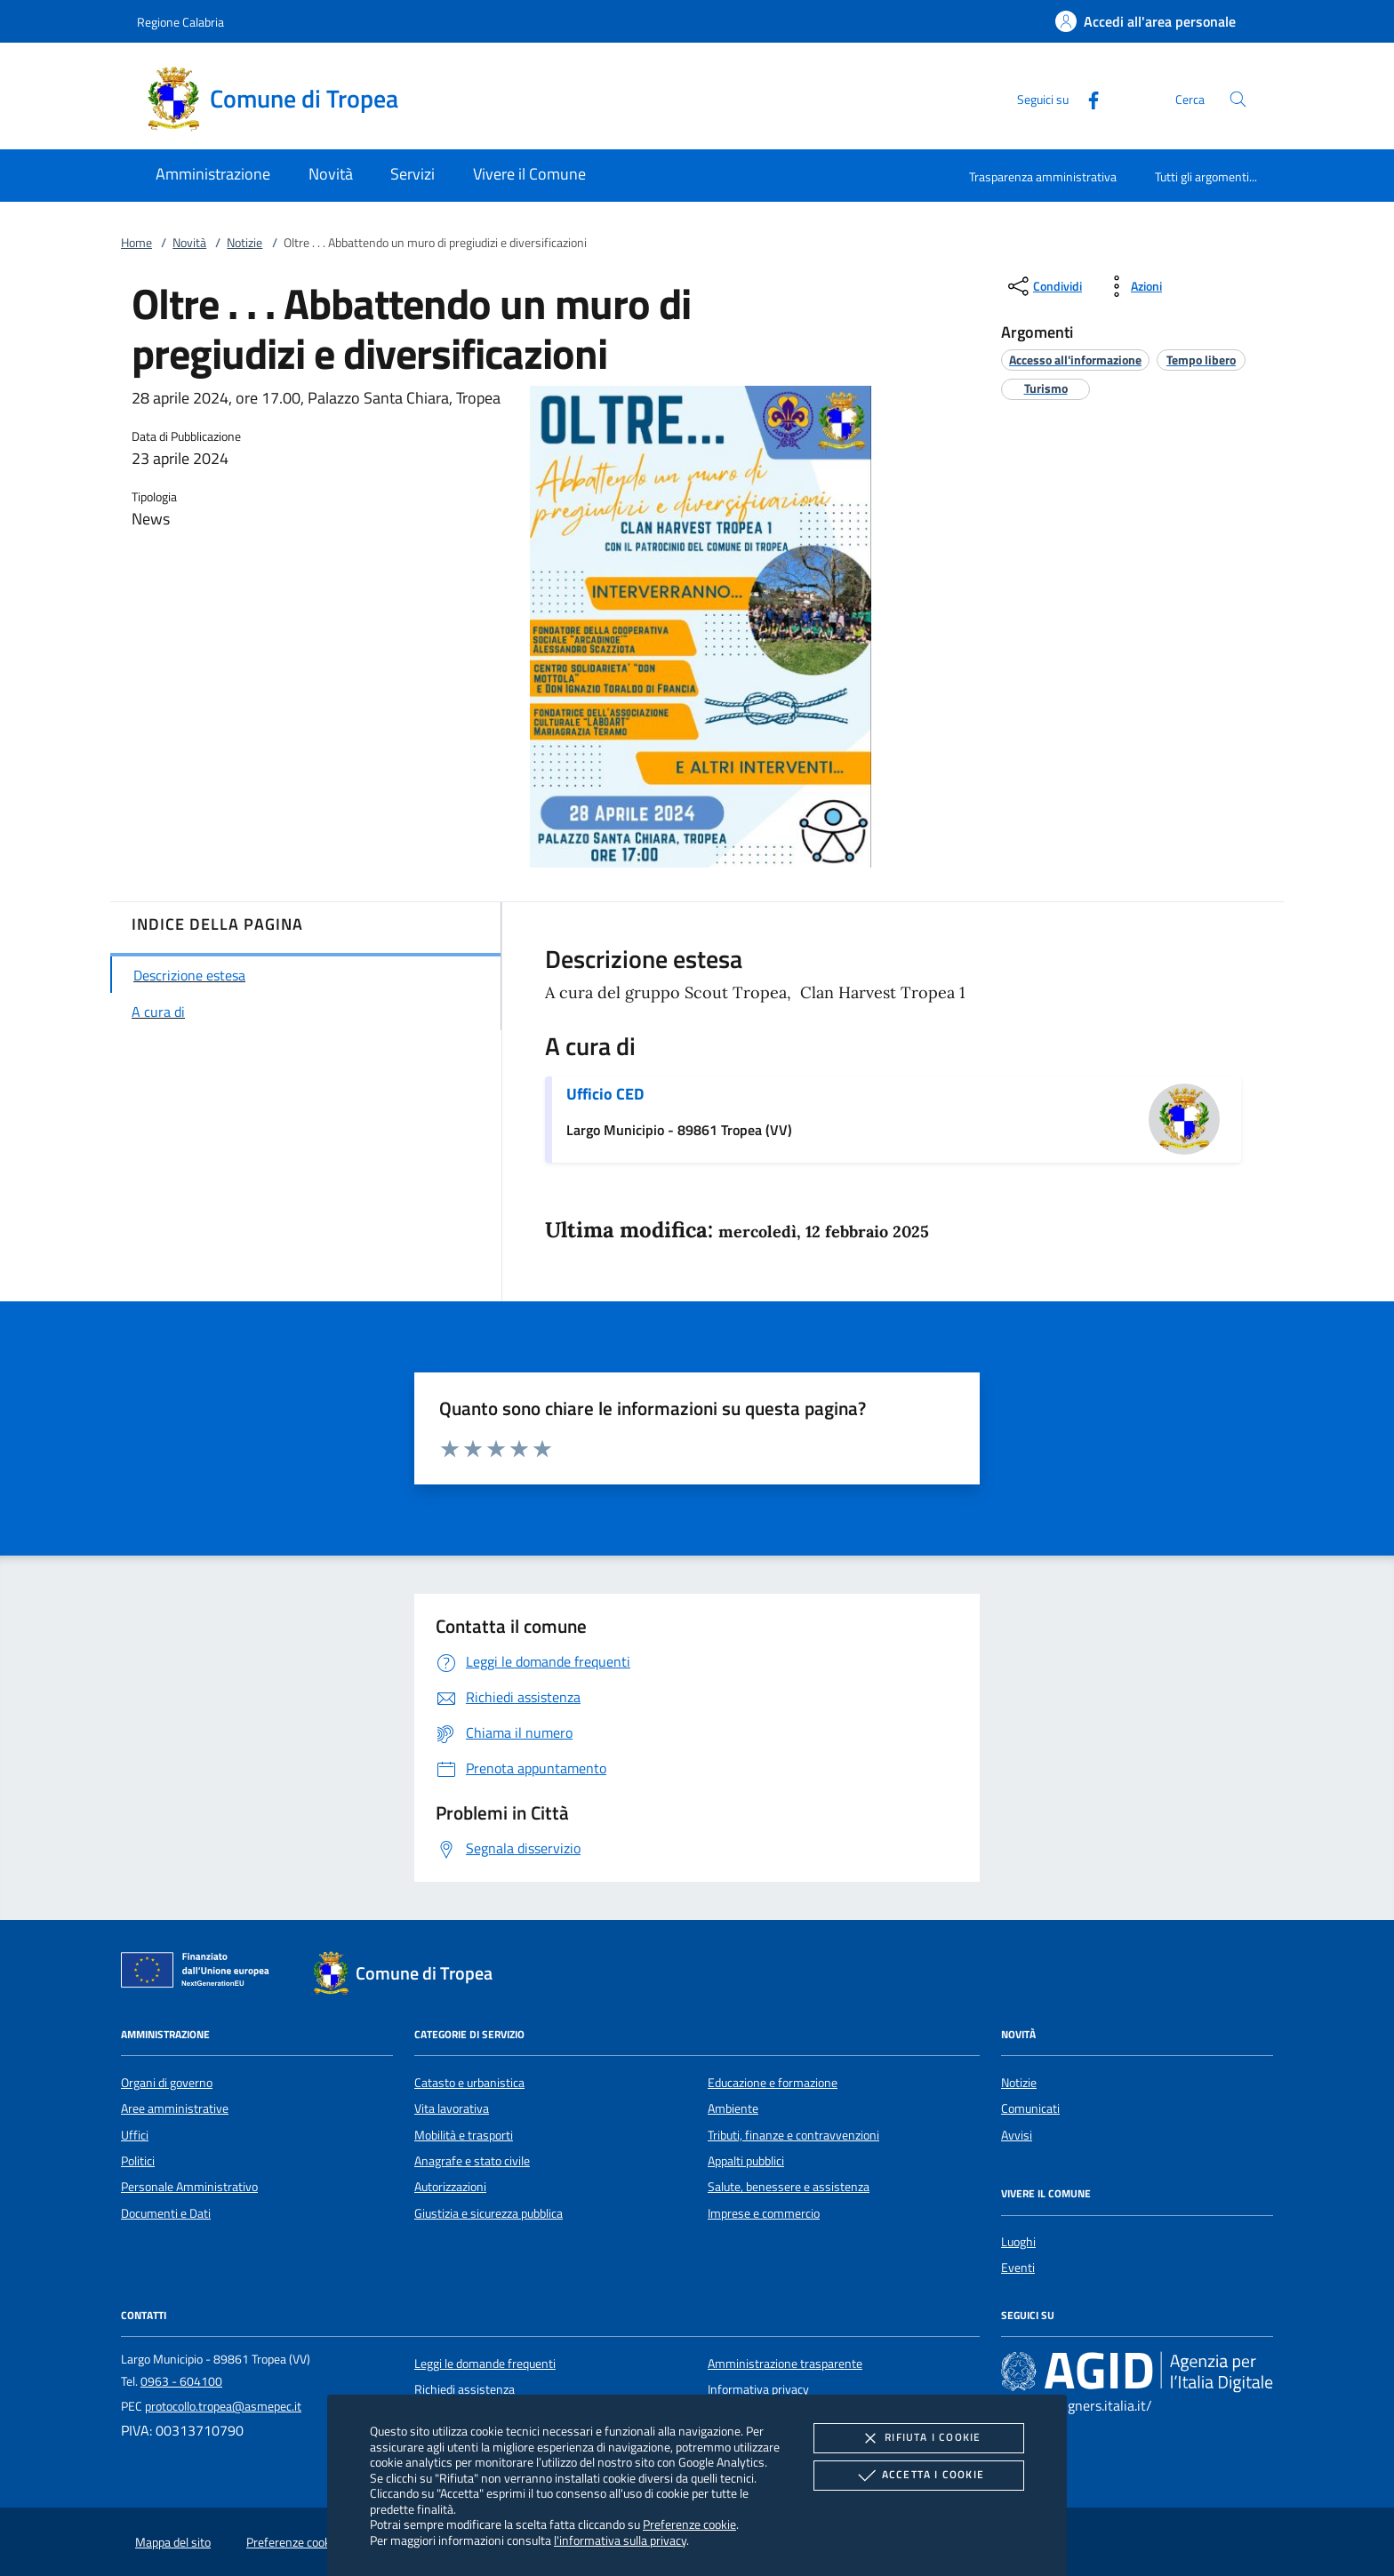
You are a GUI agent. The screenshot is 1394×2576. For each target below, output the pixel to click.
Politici (138, 2161)
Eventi (1018, 2267)
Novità (189, 242)
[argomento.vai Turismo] (1046, 388)
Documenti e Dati (166, 2213)
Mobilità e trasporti (463, 2135)
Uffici (134, 2135)
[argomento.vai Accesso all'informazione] (1075, 359)
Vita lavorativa (451, 2108)
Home (136, 242)
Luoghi (1018, 2242)
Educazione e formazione (772, 2082)
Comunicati (1030, 2108)
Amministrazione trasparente (785, 2363)
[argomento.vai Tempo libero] (1201, 359)
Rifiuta (918, 2438)
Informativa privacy (758, 2389)
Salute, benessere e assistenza (788, 2186)
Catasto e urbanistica (469, 2082)
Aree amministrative (174, 2108)
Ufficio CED (605, 1094)
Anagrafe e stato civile (472, 2161)
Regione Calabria (180, 21)
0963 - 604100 (181, 2381)
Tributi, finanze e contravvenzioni (793, 2135)
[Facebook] (1086, 98)
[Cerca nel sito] (1238, 99)
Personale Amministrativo (189, 2186)
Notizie (244, 242)
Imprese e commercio (764, 2213)
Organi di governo (166, 2082)
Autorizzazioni (450, 2186)
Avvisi (1016, 2135)
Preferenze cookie (689, 2524)
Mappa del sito (173, 2542)
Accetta (918, 2475)
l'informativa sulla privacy (620, 2540)
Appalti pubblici (746, 2161)
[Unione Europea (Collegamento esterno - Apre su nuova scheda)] (200, 1973)
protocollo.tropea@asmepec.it (223, 2406)
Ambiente (733, 2108)
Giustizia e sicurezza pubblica (488, 2213)
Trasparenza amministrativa (1043, 176)
